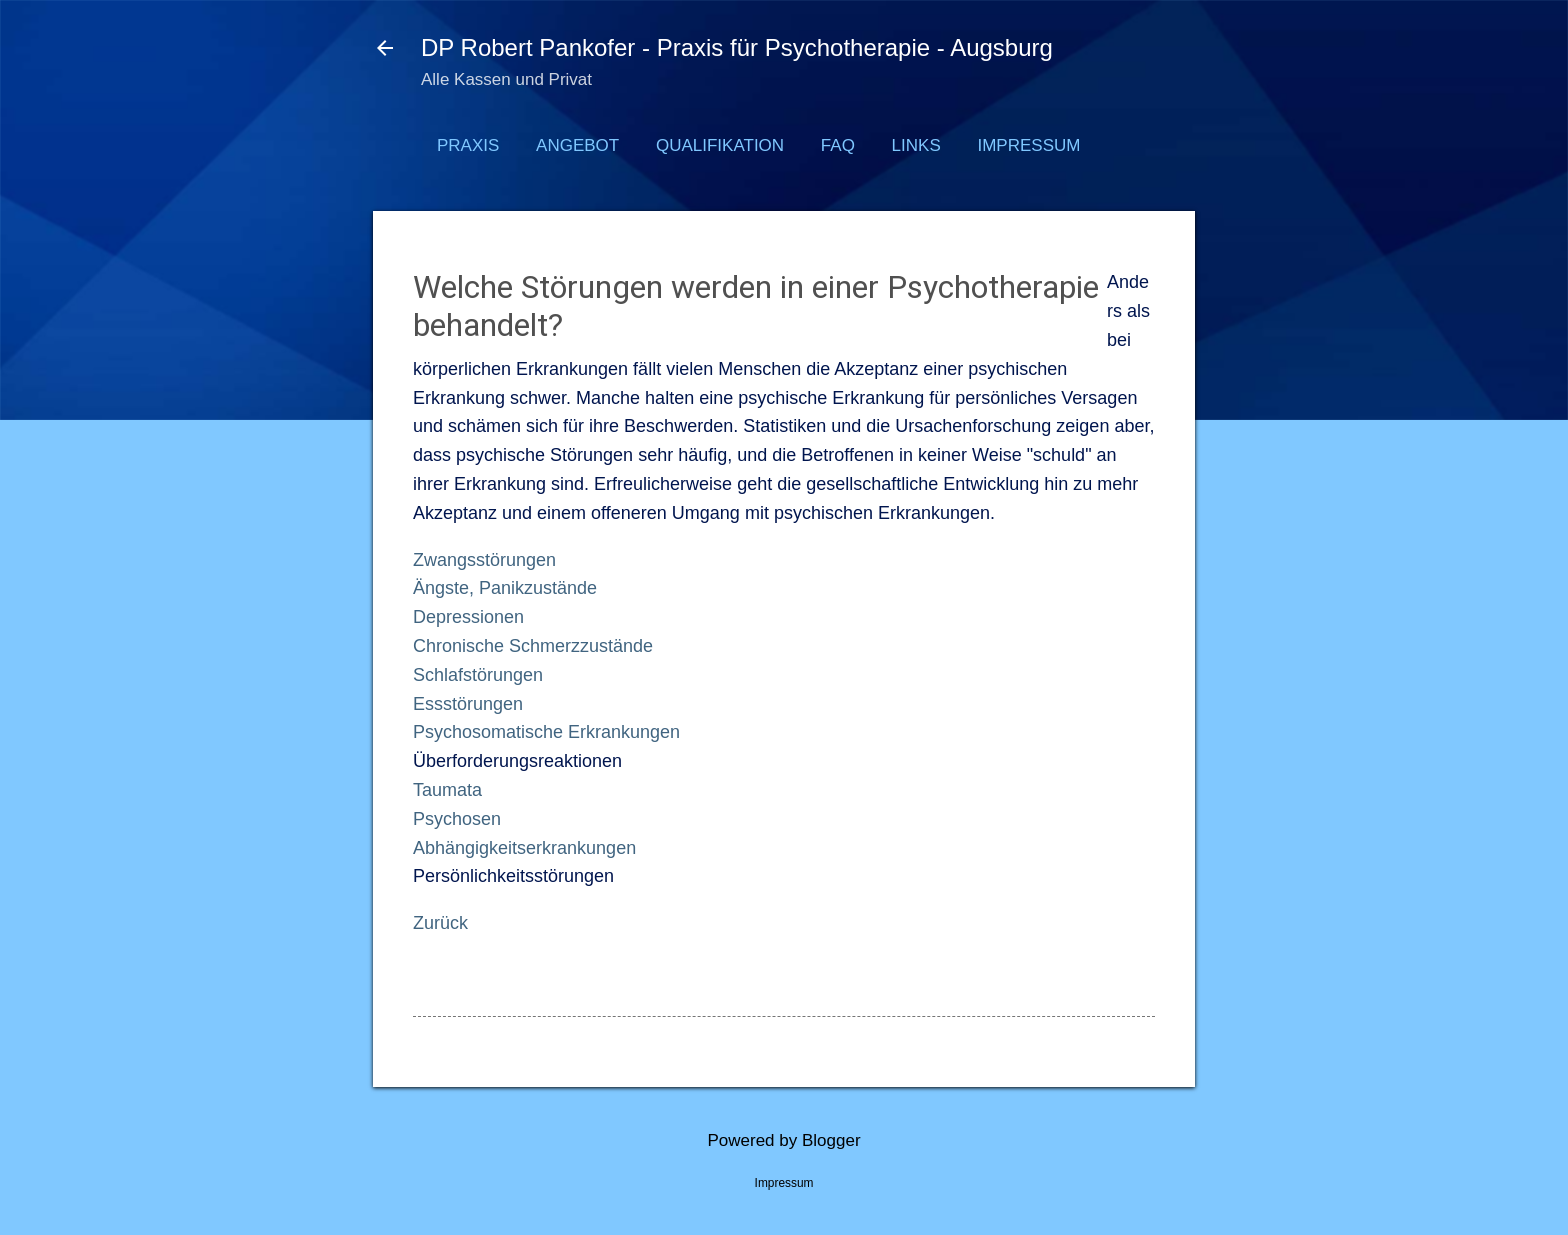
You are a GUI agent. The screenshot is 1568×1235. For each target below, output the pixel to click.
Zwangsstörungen (484, 560)
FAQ (838, 145)
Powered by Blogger (783, 1140)
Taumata (447, 790)
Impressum (1028, 145)
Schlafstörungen (478, 675)
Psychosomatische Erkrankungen (546, 732)
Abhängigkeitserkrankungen (524, 848)
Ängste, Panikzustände (505, 588)
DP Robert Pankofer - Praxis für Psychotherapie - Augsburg (737, 47)
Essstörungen (468, 704)
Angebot (577, 145)
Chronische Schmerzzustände (533, 646)
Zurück (440, 923)
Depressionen (468, 617)
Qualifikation (720, 145)
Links (916, 145)
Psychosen (457, 819)
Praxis (468, 145)
